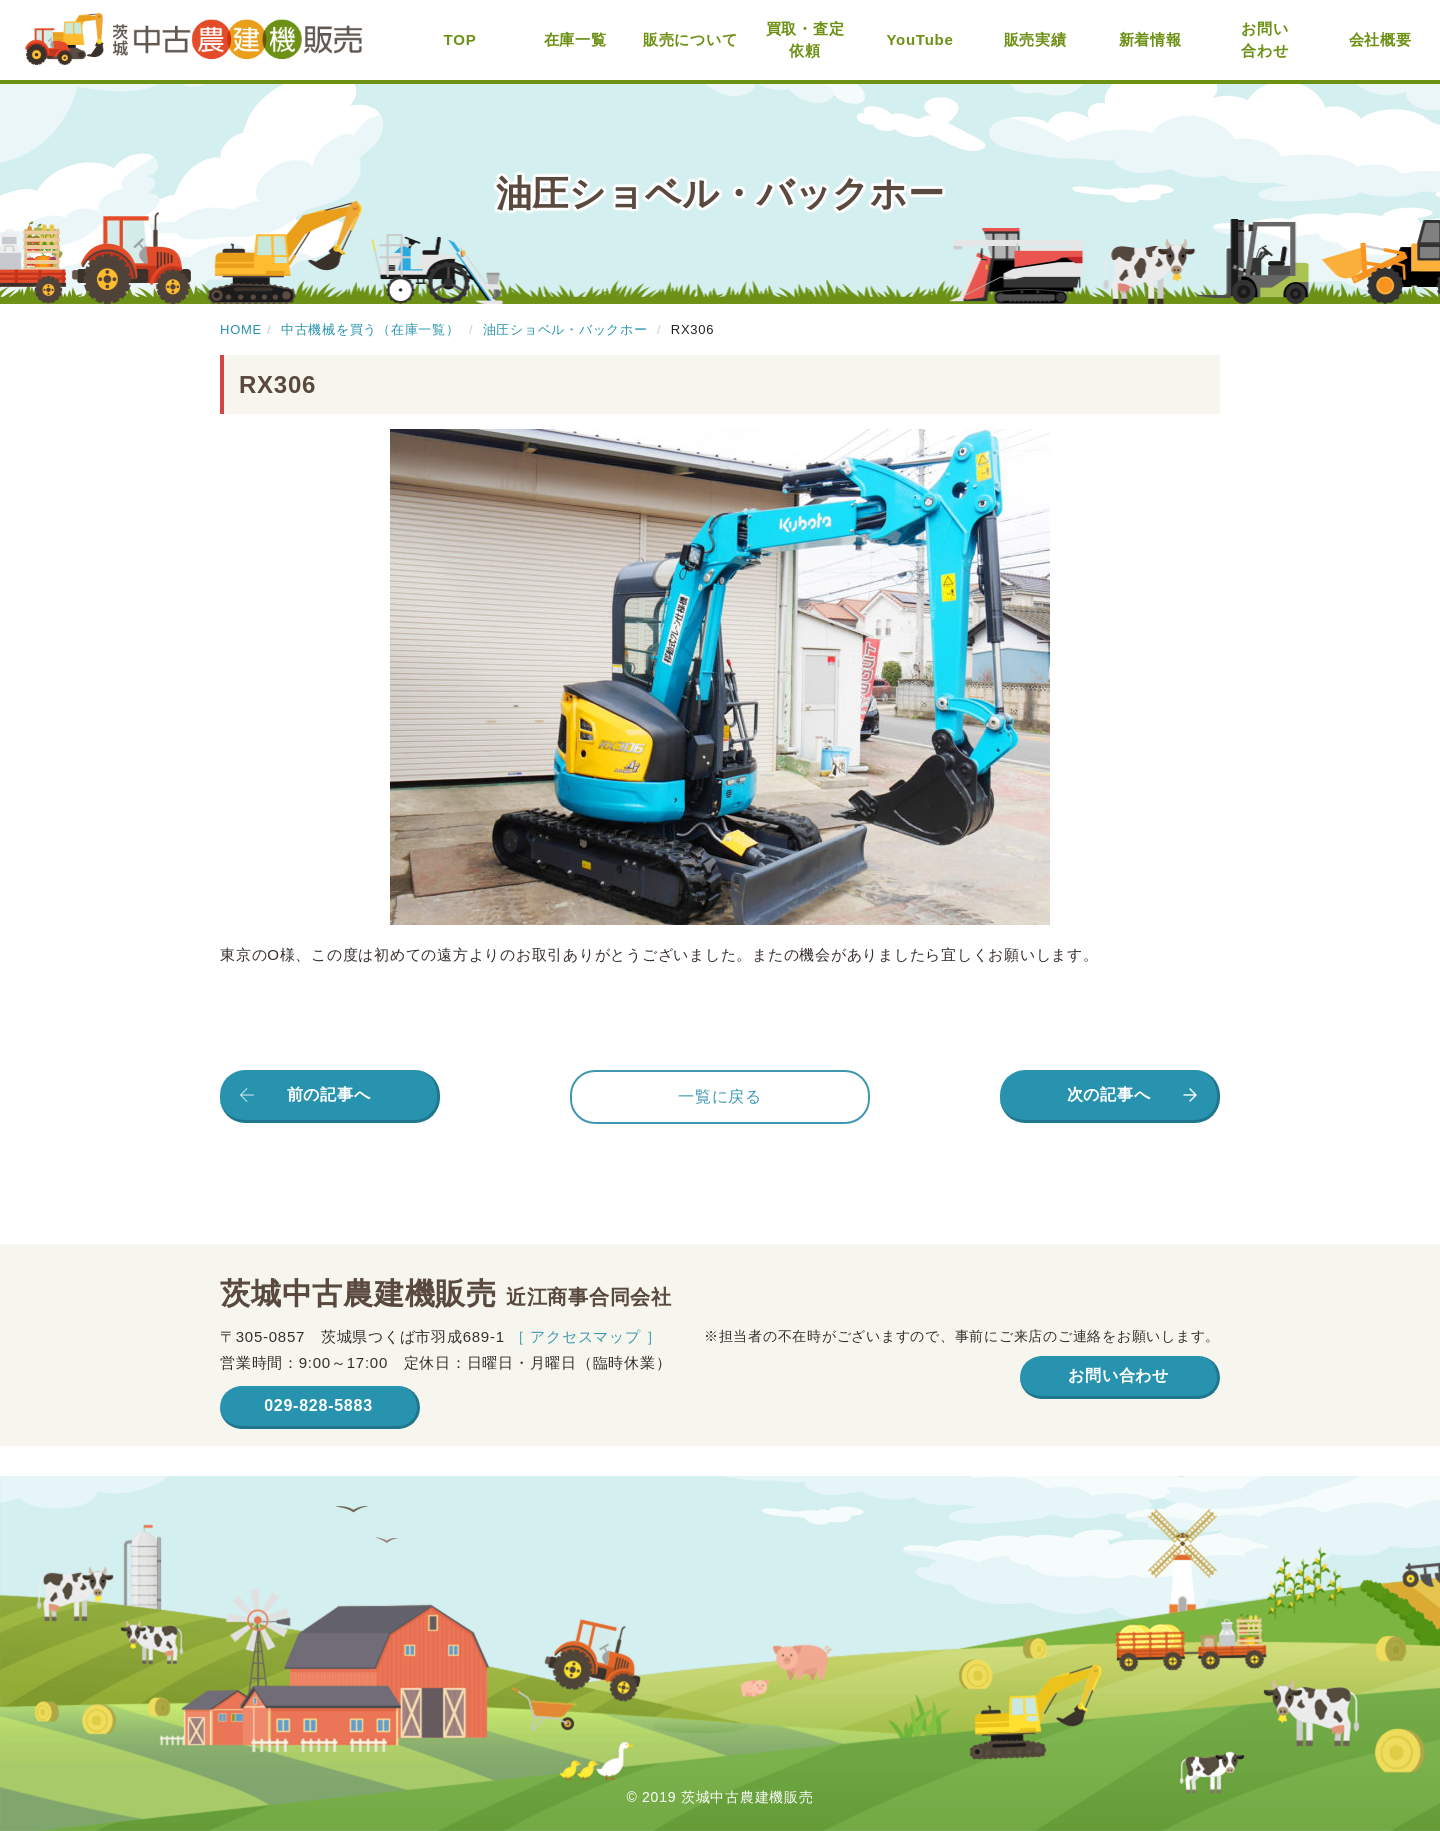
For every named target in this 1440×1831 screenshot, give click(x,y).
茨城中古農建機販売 (193, 40)
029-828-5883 (318, 1405)
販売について (690, 39)
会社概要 (1380, 39)
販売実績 (1035, 39)
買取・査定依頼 (805, 40)
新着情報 (1150, 39)
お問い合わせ (1264, 40)
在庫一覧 (575, 39)
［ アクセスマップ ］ (586, 1336)
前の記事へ (329, 1094)
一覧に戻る (720, 1096)
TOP (460, 39)
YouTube (919, 39)
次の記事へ (1109, 1094)
